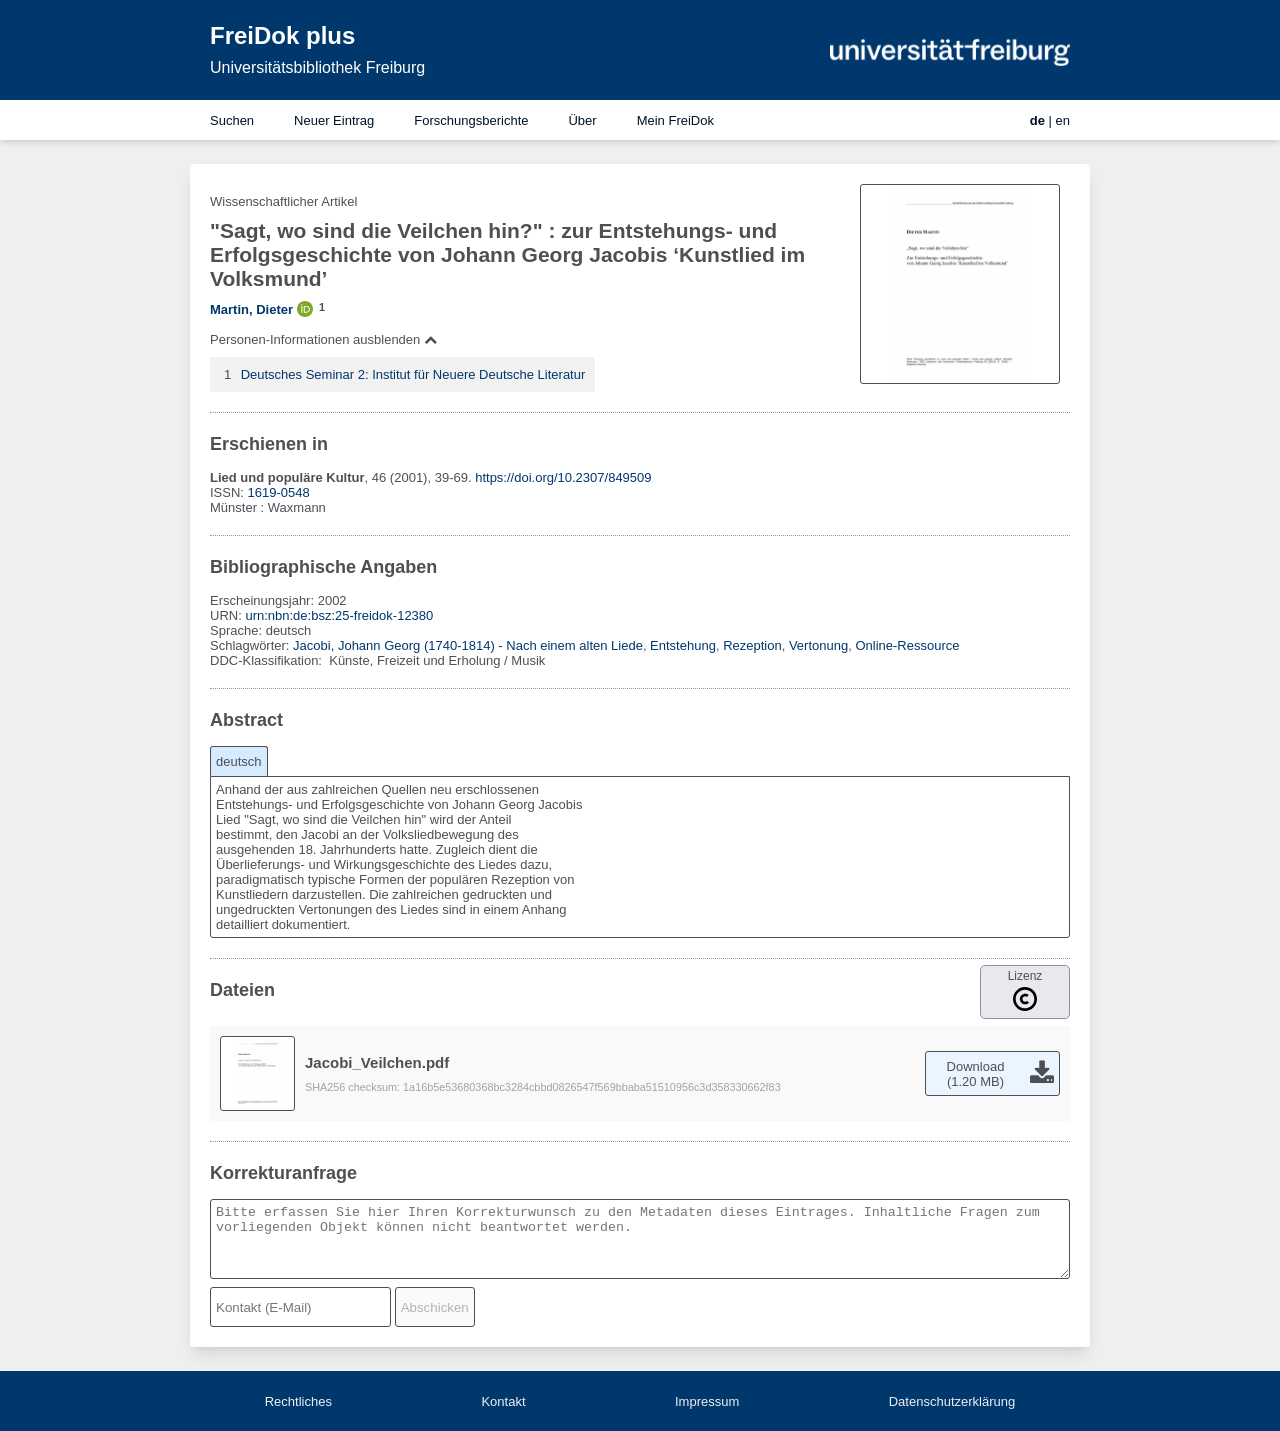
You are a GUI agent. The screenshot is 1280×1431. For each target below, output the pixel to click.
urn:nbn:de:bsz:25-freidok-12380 (339, 615)
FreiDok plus (282, 35)
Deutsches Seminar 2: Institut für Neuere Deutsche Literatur (413, 374)
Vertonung (818, 645)
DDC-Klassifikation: (268, 660)
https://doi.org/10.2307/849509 (563, 477)
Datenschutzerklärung (952, 1401)
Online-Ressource (907, 645)
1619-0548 (279, 492)
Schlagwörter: (251, 645)
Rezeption (752, 645)
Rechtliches (298, 1401)
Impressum (707, 1401)
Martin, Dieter (251, 309)
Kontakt (503, 1401)
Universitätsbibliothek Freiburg (317, 67)
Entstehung (683, 645)
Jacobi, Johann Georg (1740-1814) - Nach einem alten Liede (468, 645)
